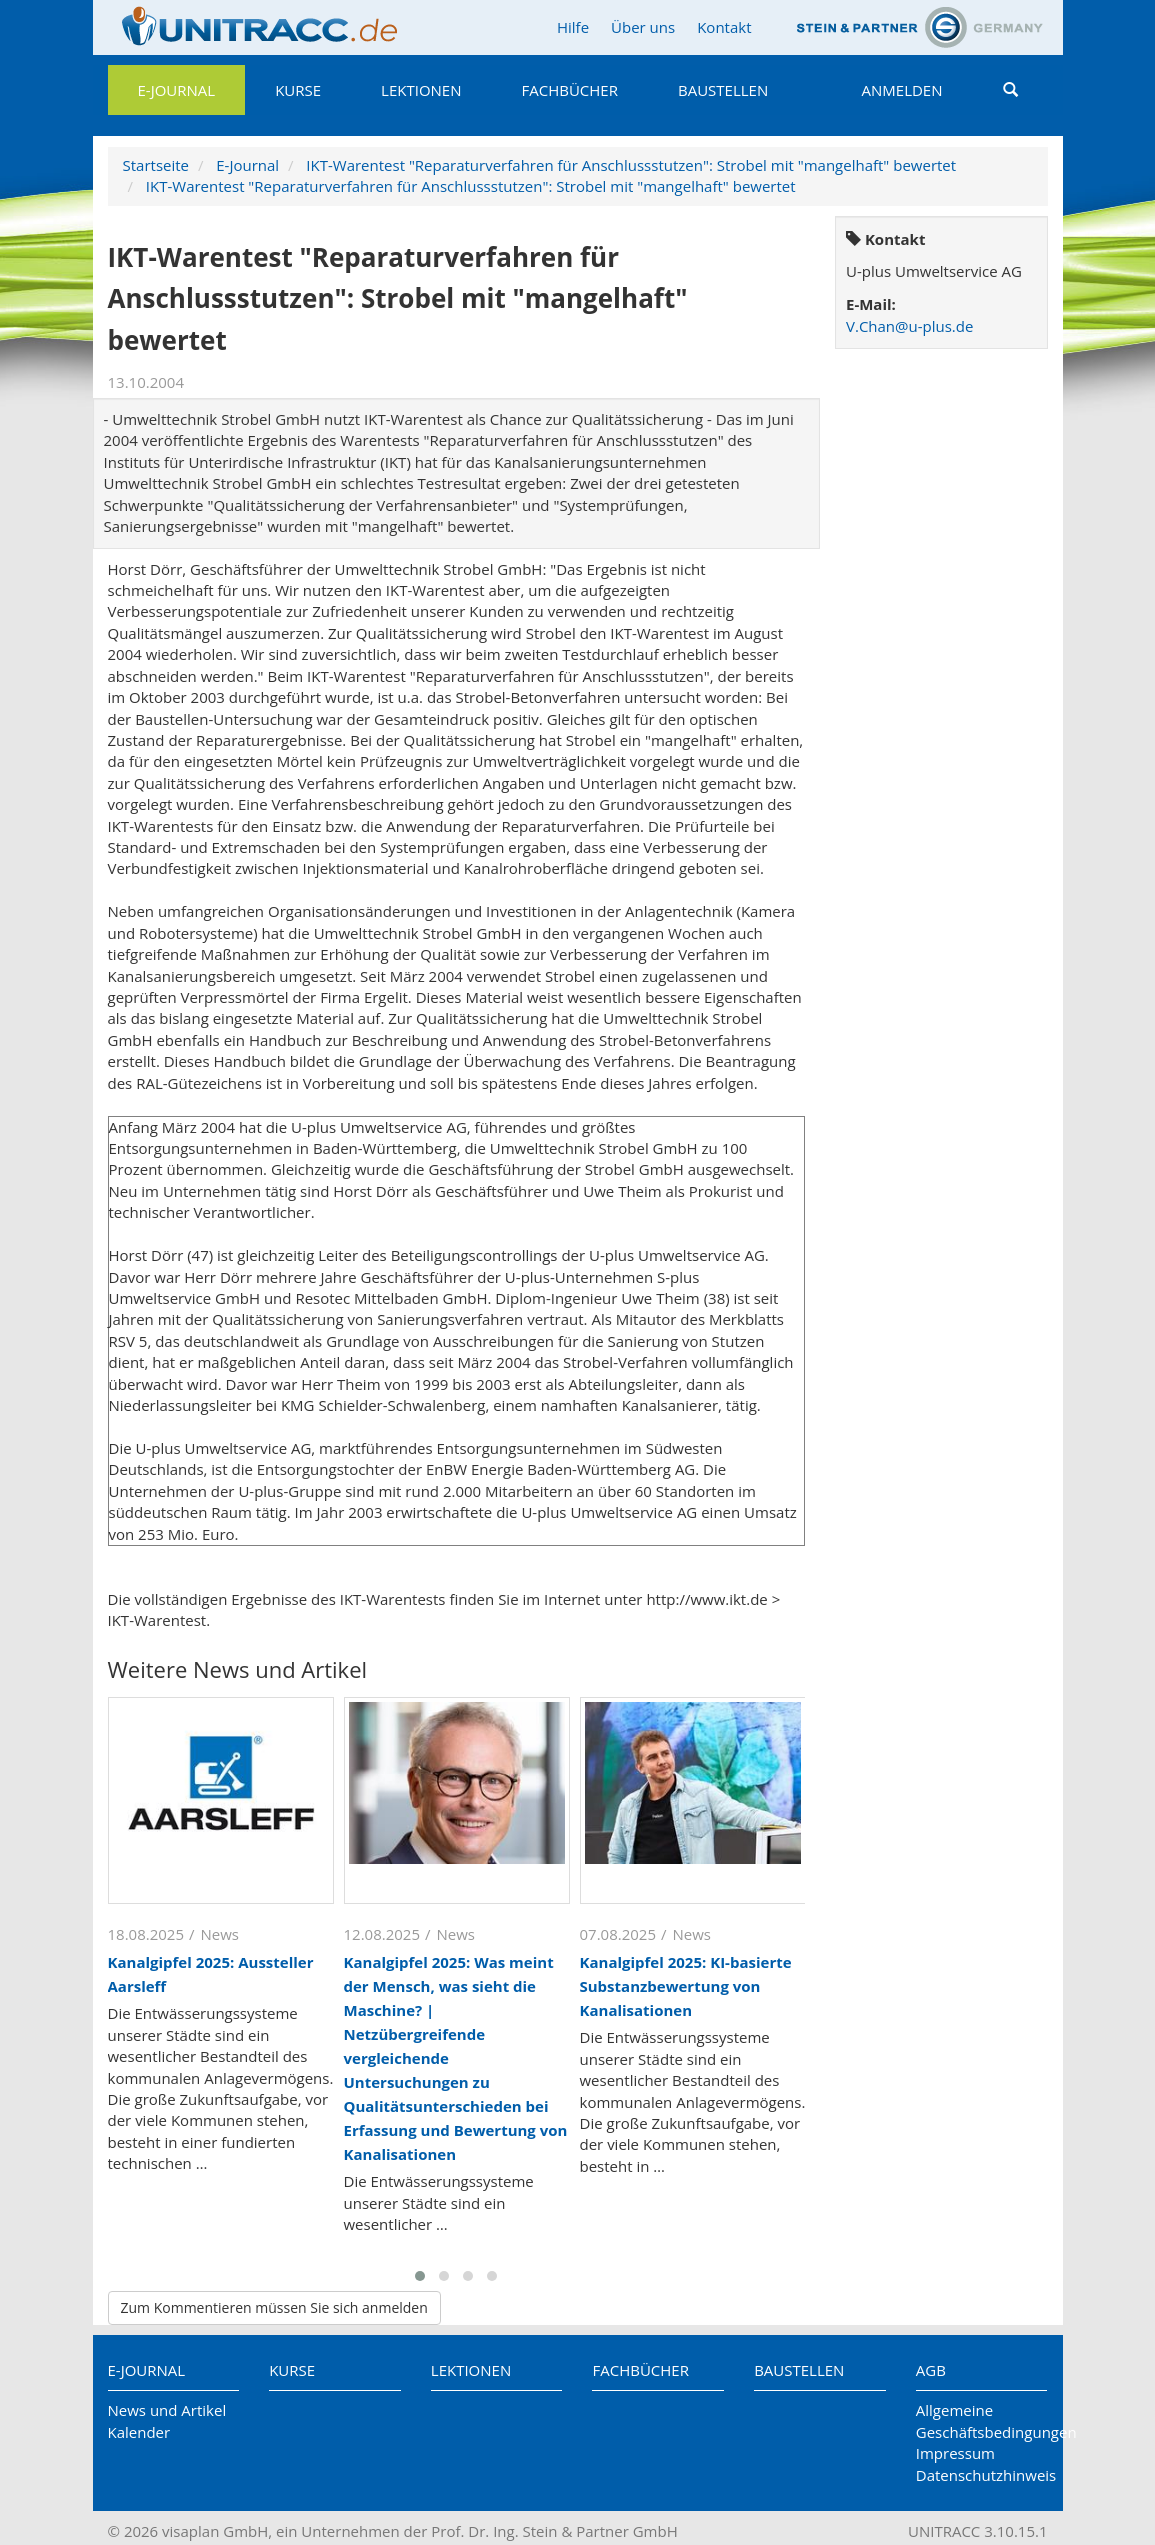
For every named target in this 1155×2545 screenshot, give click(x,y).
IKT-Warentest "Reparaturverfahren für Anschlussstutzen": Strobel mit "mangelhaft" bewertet (631, 165)
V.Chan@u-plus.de (909, 326)
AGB (931, 2370)
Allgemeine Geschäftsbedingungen (982, 2420)
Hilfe (573, 27)
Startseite (156, 165)
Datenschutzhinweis (982, 2475)
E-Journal (177, 90)
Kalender (139, 2432)
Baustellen (723, 90)
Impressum (955, 2453)
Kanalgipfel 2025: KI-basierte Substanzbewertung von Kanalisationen (686, 1986)
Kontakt (724, 27)
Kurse (298, 90)
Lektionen (421, 90)
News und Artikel (167, 2410)
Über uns (643, 27)
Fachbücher (570, 90)
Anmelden (902, 90)
